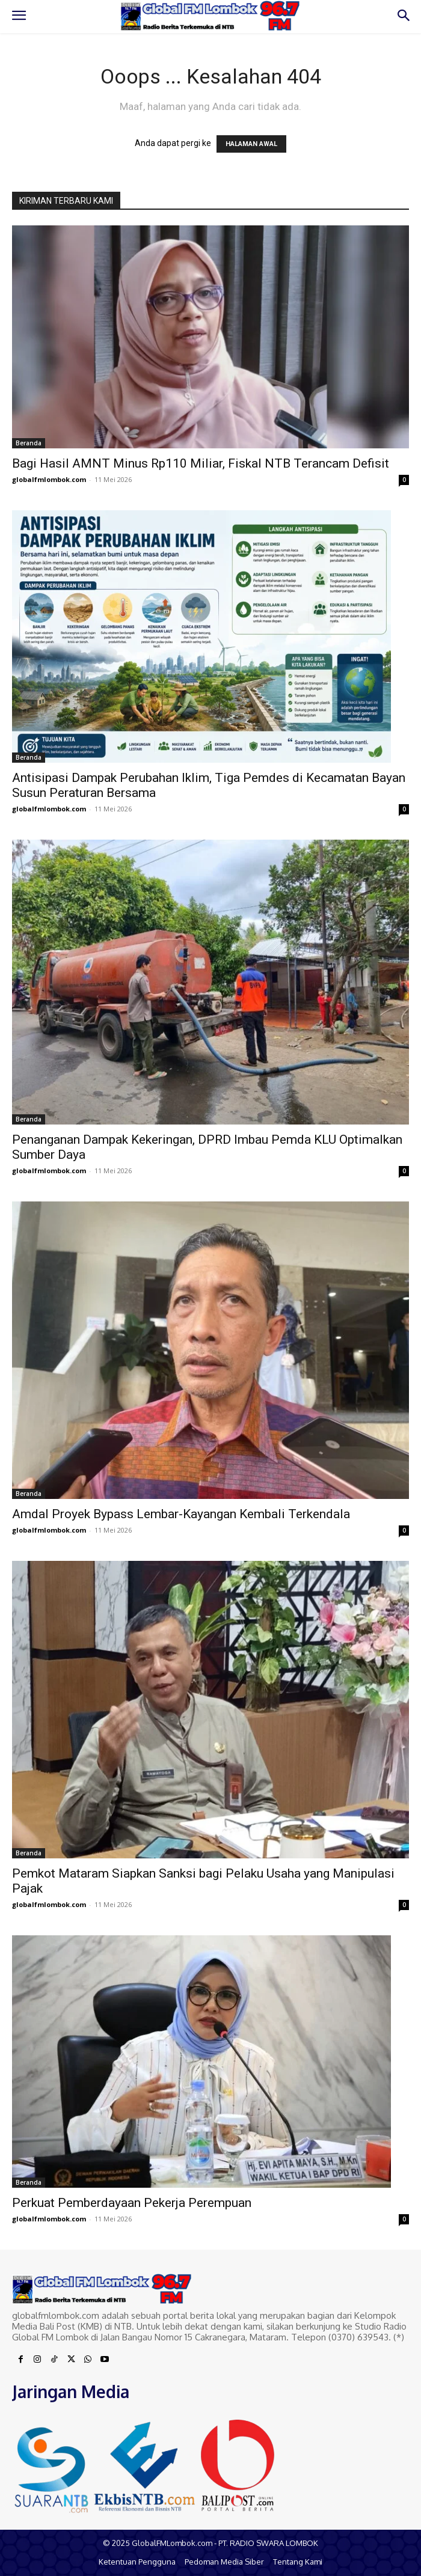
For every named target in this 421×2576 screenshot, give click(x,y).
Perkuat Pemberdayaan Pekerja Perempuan (131, 2203)
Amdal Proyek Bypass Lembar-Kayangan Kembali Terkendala (181, 1514)
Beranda (28, 443)
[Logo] (210, 16)
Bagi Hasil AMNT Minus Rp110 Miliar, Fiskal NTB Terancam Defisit (200, 463)
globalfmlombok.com (49, 479)
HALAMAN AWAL (251, 144)
